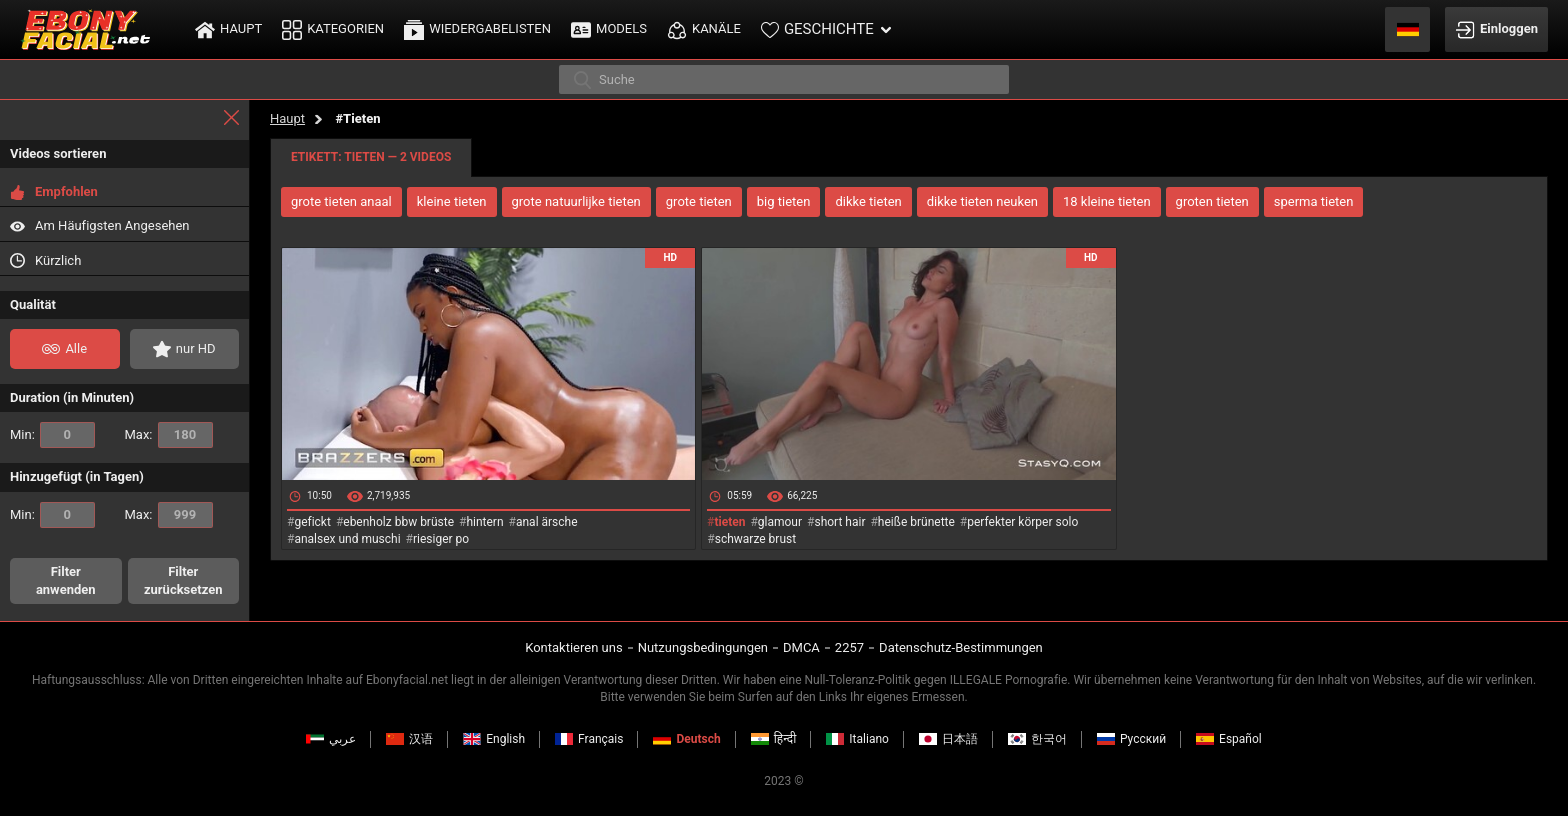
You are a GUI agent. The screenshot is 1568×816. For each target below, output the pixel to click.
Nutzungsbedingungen (703, 647)
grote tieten (699, 201)
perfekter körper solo (1022, 522)
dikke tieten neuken (982, 201)
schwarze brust (755, 539)
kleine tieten (452, 201)
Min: (52, 435)
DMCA (801, 647)
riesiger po (441, 539)
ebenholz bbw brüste (398, 522)
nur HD (184, 349)
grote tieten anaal (341, 201)
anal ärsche (547, 522)
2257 (849, 647)
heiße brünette (916, 522)
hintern (484, 522)
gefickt (312, 522)
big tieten (784, 201)
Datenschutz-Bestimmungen (961, 647)
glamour (780, 522)
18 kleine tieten (1107, 201)
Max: (169, 435)
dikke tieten (868, 201)
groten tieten (1212, 201)
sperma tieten (1314, 201)
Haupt (287, 118)
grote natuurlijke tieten (576, 201)
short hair (839, 522)
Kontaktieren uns (573, 647)
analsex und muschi (347, 539)
